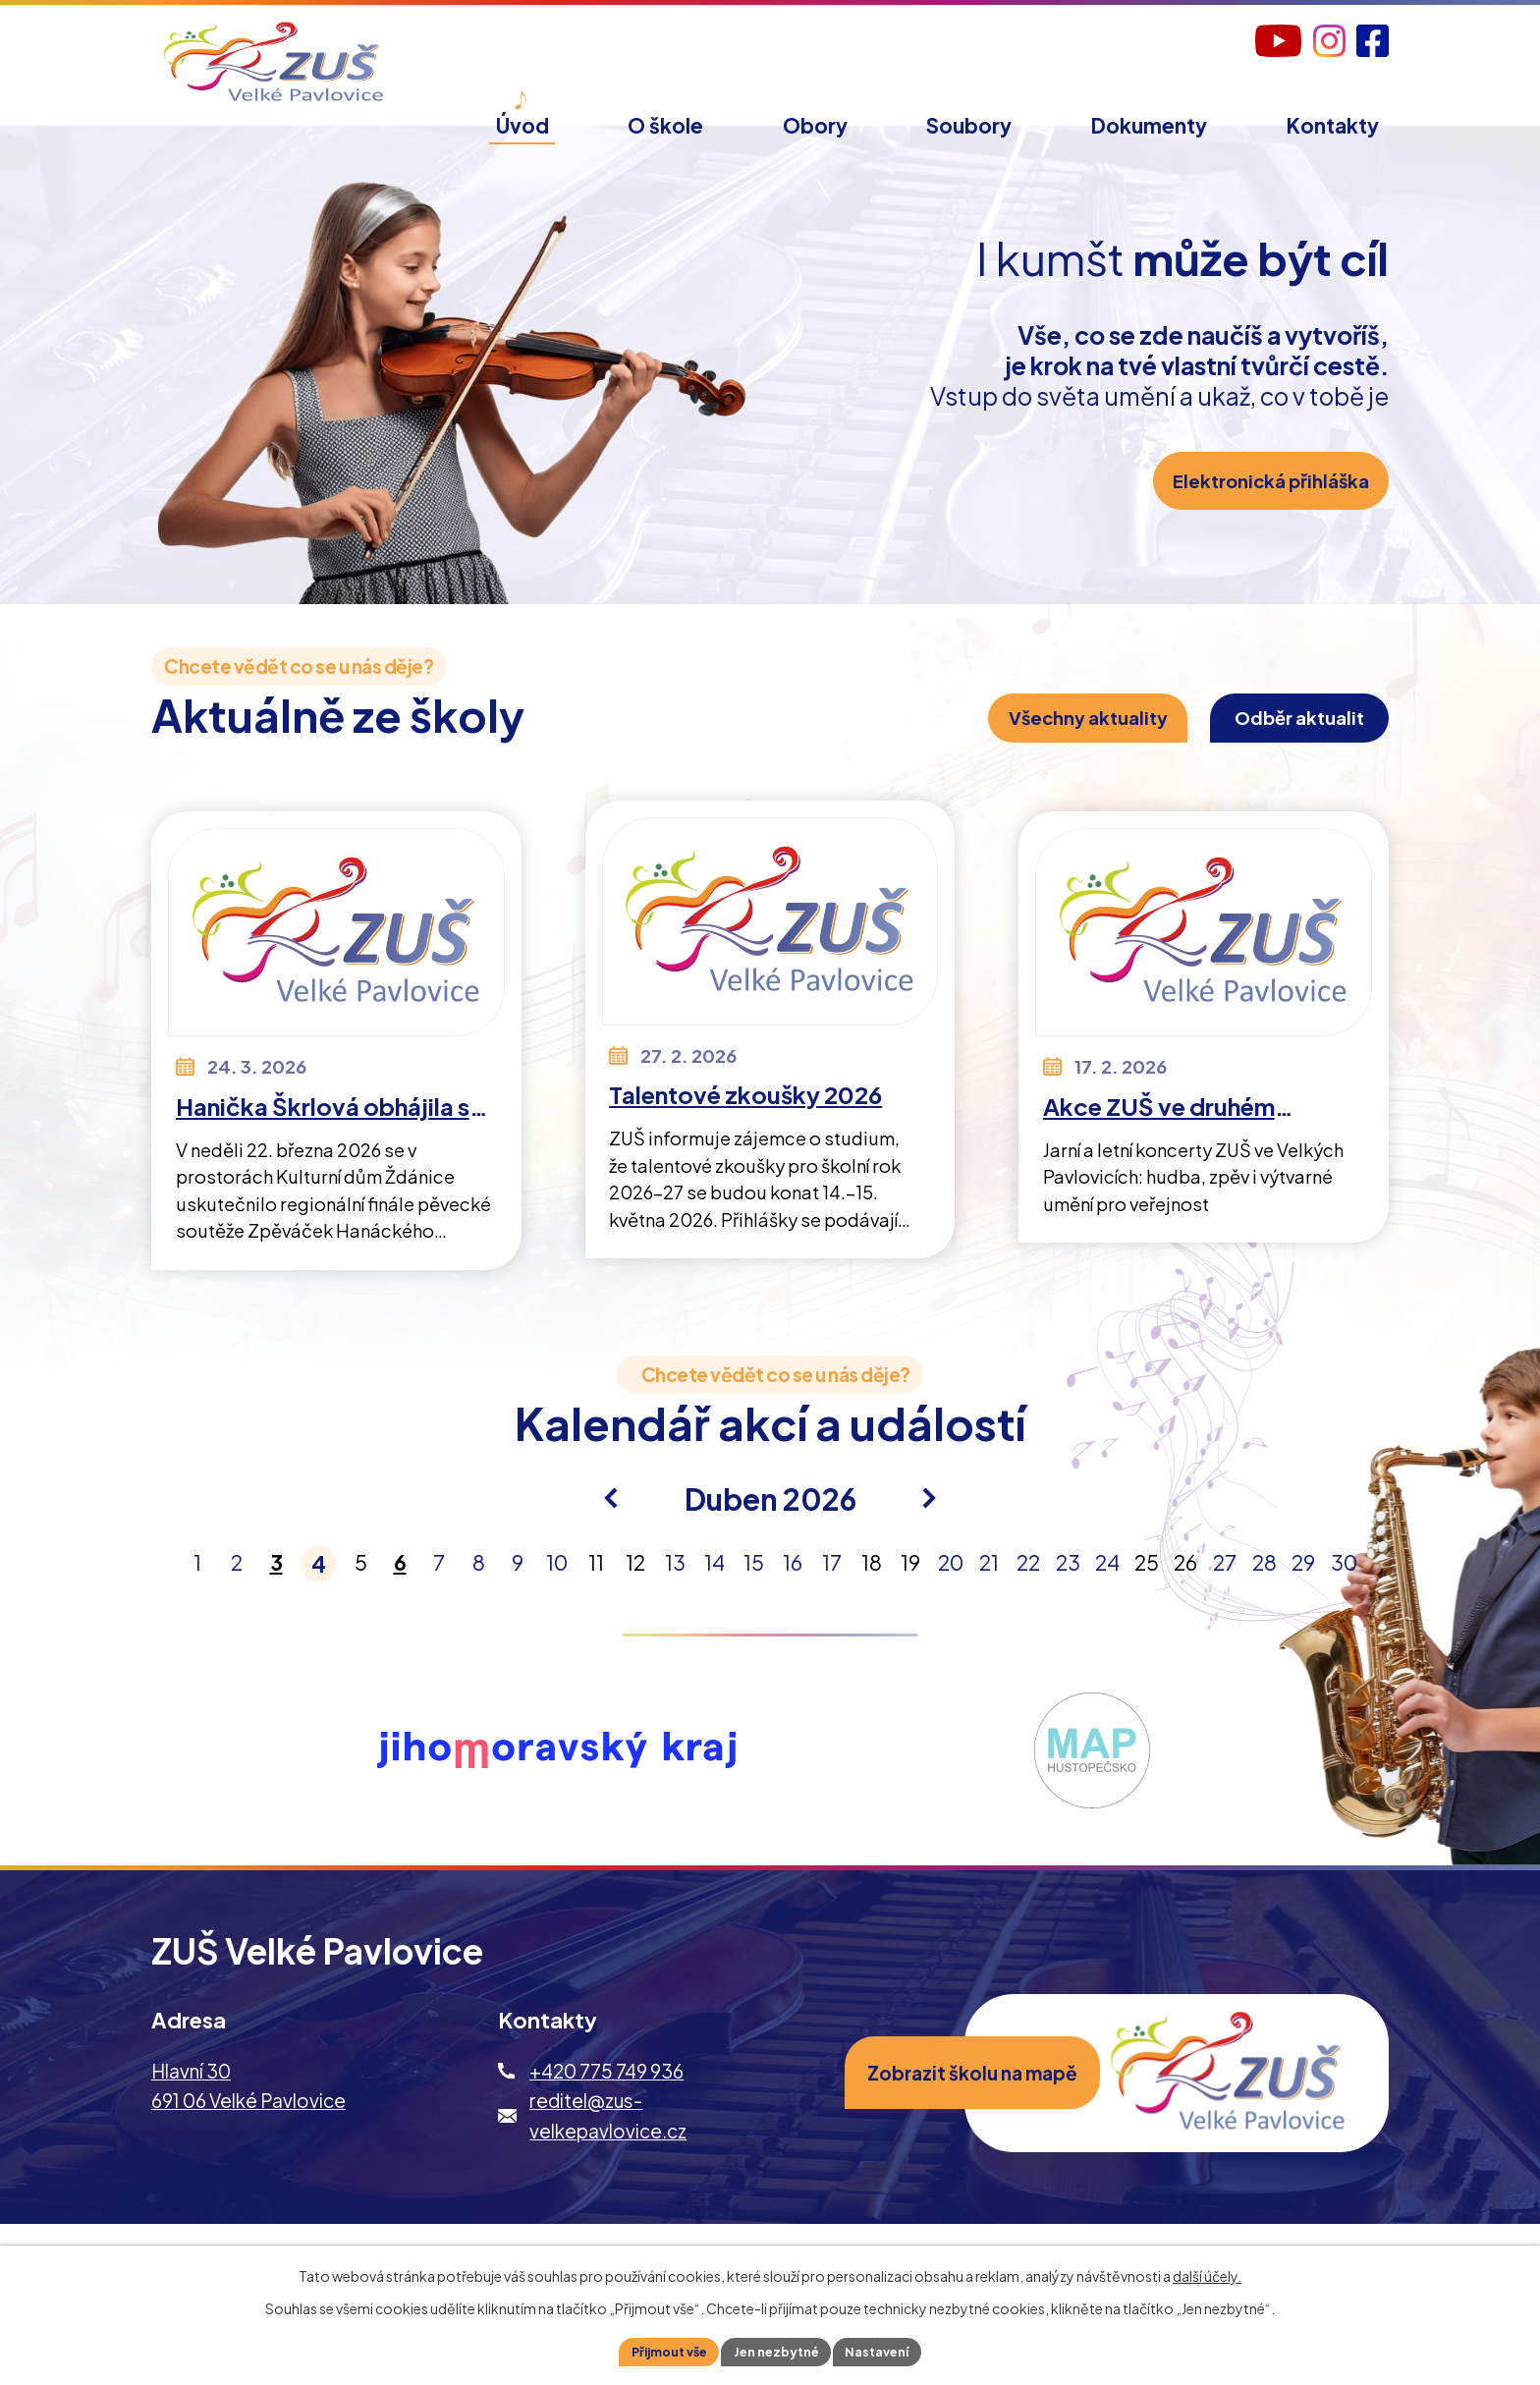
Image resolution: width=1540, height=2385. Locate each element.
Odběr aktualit (1274, 744)
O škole (665, 125)
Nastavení (890, 2349)
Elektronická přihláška (1257, 523)
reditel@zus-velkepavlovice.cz (608, 2150)
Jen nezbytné (778, 2349)
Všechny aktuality (1021, 744)
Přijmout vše (658, 2349)
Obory (815, 125)
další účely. (1207, 2272)
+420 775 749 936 (606, 2106)
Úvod (522, 125)
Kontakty (1333, 125)
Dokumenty (1149, 125)
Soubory (969, 125)
